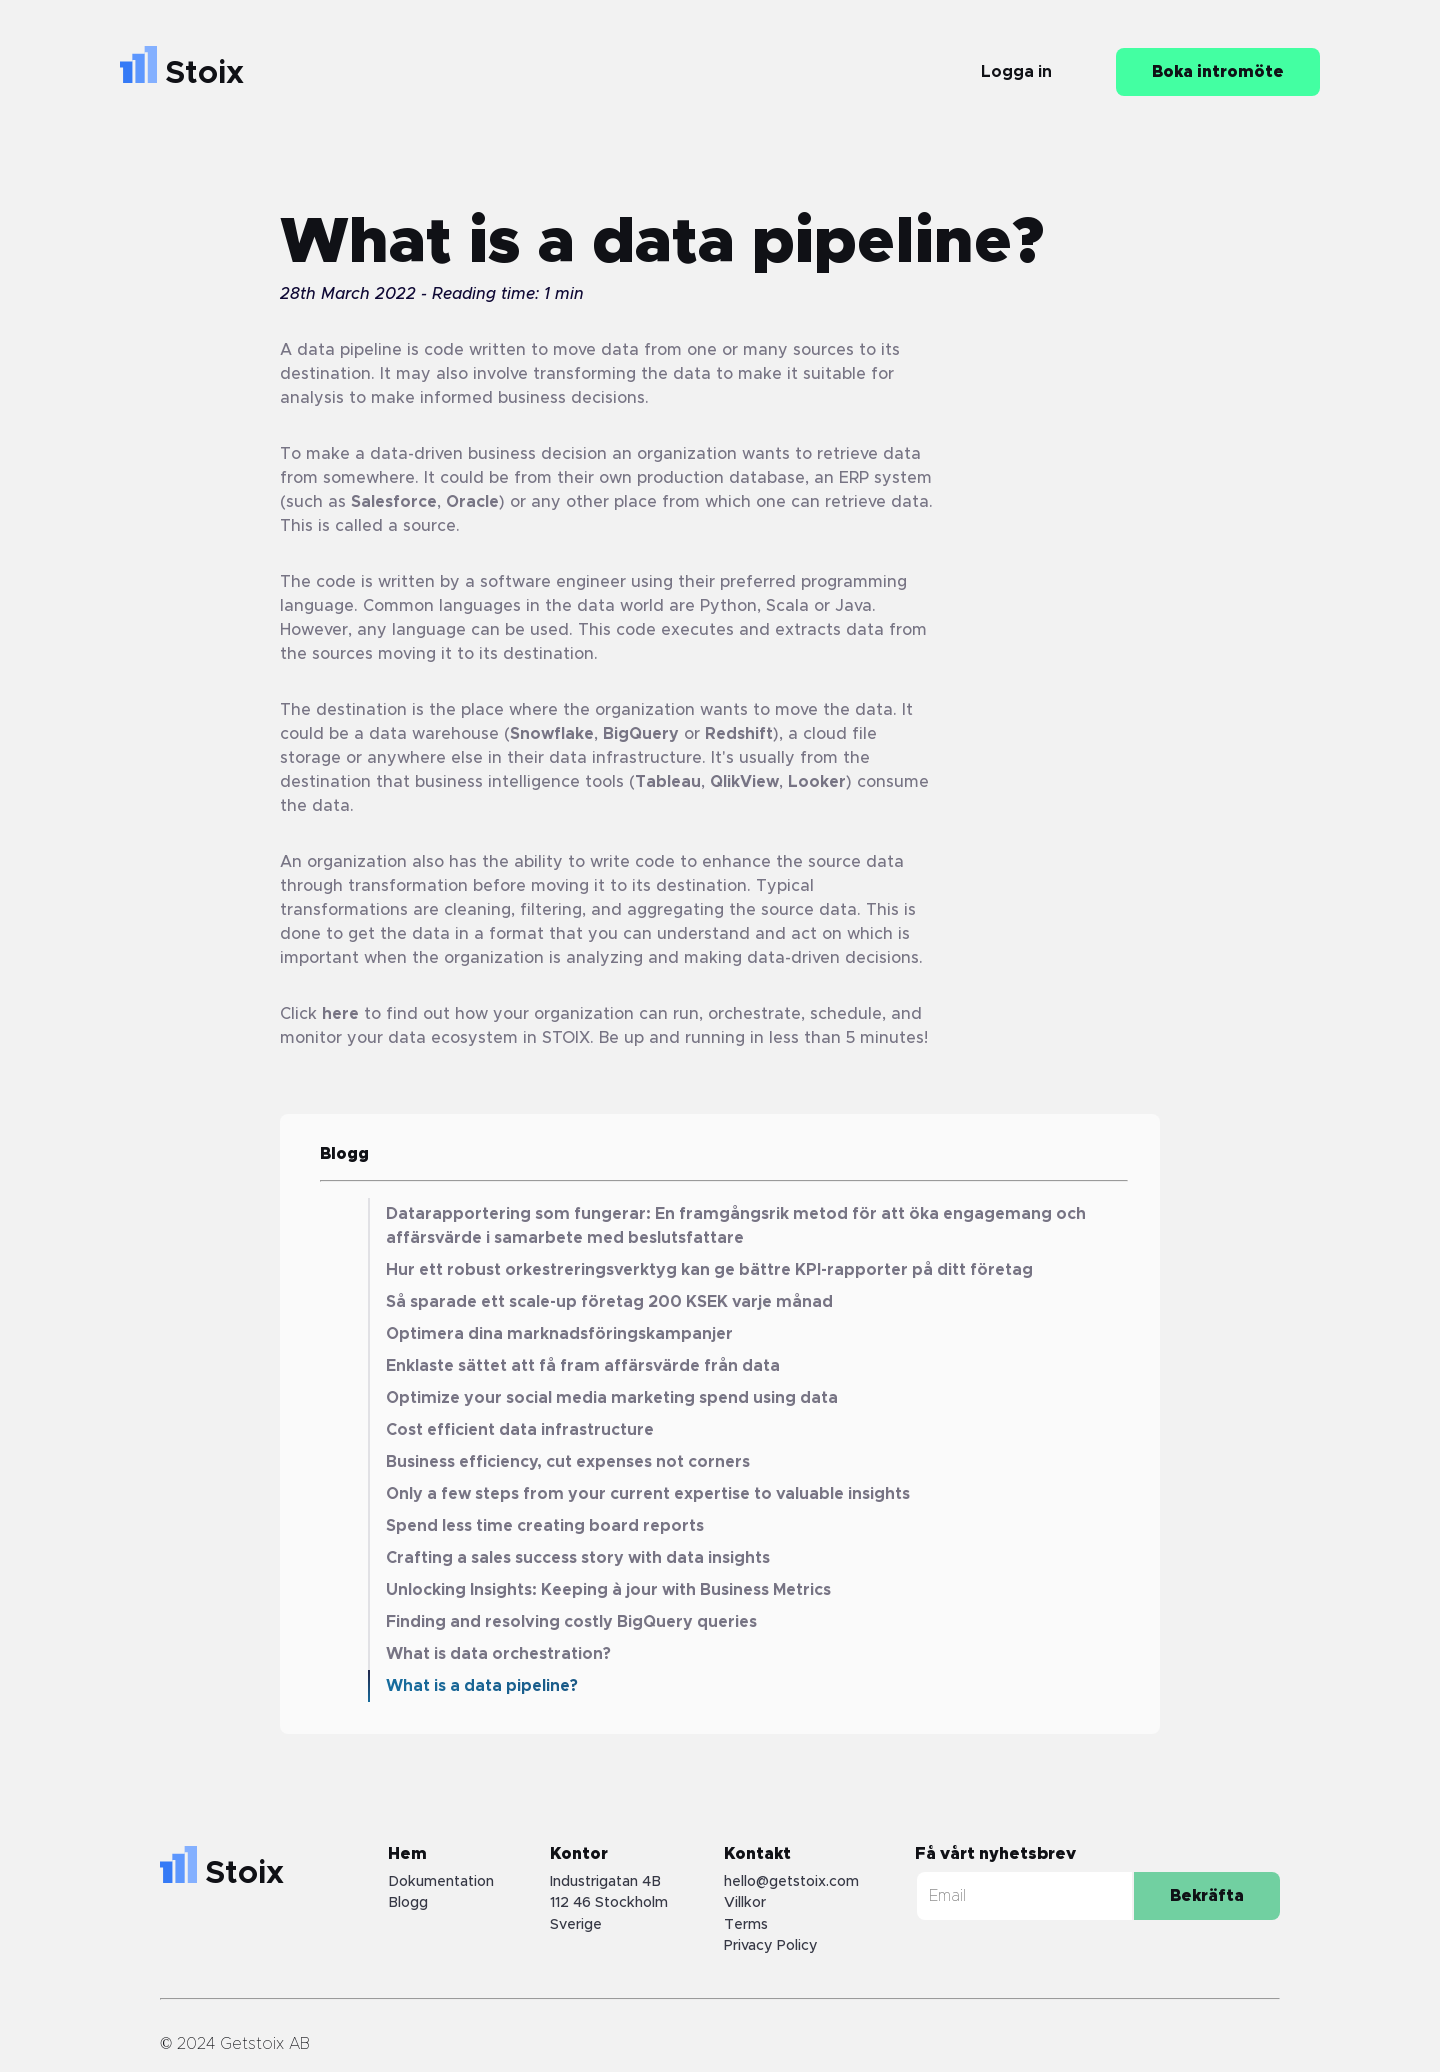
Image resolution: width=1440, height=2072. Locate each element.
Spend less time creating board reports (545, 1526)
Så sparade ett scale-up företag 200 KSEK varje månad (609, 1302)
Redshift (739, 734)
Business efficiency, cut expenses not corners (568, 1462)
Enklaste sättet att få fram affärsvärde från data (583, 1366)
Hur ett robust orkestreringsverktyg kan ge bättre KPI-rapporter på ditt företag (709, 1270)
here (340, 1014)
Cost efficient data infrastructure (520, 1430)
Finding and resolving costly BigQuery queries (571, 1622)
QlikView (744, 782)
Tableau (668, 782)
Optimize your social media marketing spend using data (612, 1398)
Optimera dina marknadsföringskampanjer (559, 1334)
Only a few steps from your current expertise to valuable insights (648, 1494)
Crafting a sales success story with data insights (578, 1558)
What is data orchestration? (498, 1654)
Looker (817, 782)
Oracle (472, 502)
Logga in (1016, 72)
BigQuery (641, 734)
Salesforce (394, 502)
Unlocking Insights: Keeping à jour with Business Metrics (608, 1590)
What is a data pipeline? (482, 1686)
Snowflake (552, 734)
